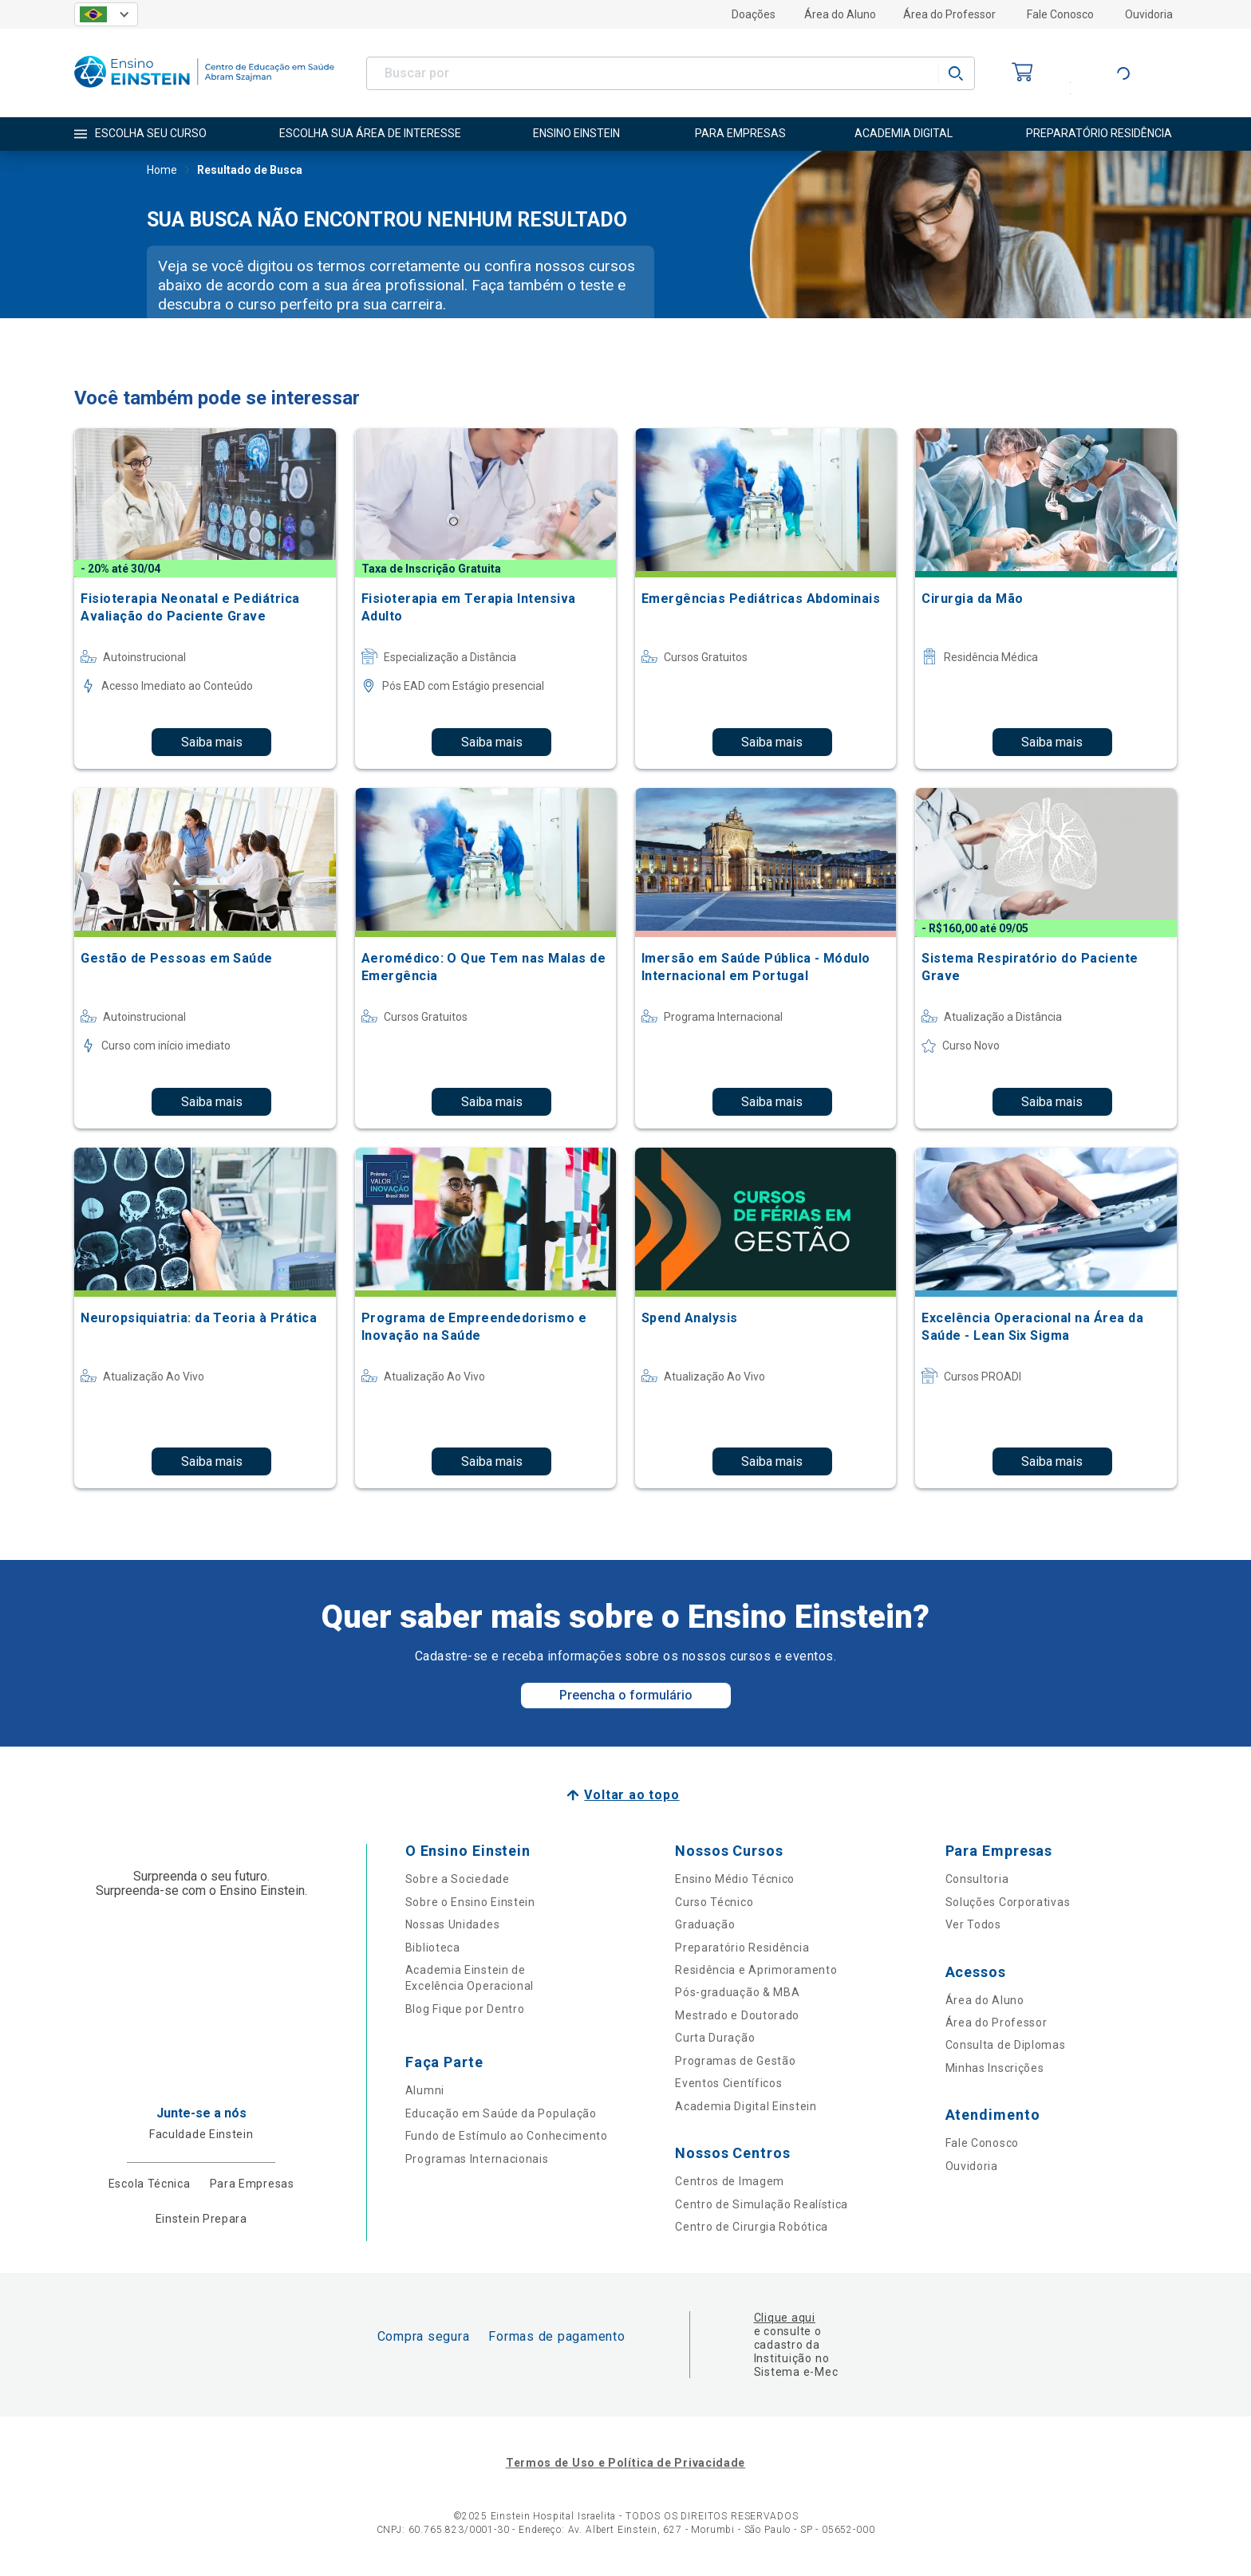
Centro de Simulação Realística (761, 2204)
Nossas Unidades (452, 1924)
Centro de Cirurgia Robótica (751, 2226)
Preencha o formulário (626, 1695)
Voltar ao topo (631, 1794)
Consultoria (977, 1879)
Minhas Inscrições (994, 2068)
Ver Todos (973, 1924)
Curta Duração (715, 2037)
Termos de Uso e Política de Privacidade (625, 2462)
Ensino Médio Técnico (735, 1879)
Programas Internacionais (477, 2159)
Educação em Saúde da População (501, 2113)
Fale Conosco (1060, 14)
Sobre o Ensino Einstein (470, 1902)
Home (162, 171)
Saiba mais (212, 742)
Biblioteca (432, 1947)
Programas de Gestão (735, 2060)
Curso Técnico (714, 1902)
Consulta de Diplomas (1005, 2044)
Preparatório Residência (742, 1947)
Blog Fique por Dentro (465, 2009)
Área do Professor (949, 14)
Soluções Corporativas (1008, 1902)
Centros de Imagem (729, 2181)
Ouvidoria (1149, 14)
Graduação (705, 1924)
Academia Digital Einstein (746, 2106)
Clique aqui (784, 2317)
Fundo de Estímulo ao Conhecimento (506, 2135)
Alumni (424, 2090)
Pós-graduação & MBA (737, 1992)
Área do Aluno (840, 14)
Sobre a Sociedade (457, 1879)
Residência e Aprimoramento (756, 1970)
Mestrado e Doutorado (737, 2015)
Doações (753, 14)
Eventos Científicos (728, 2083)
